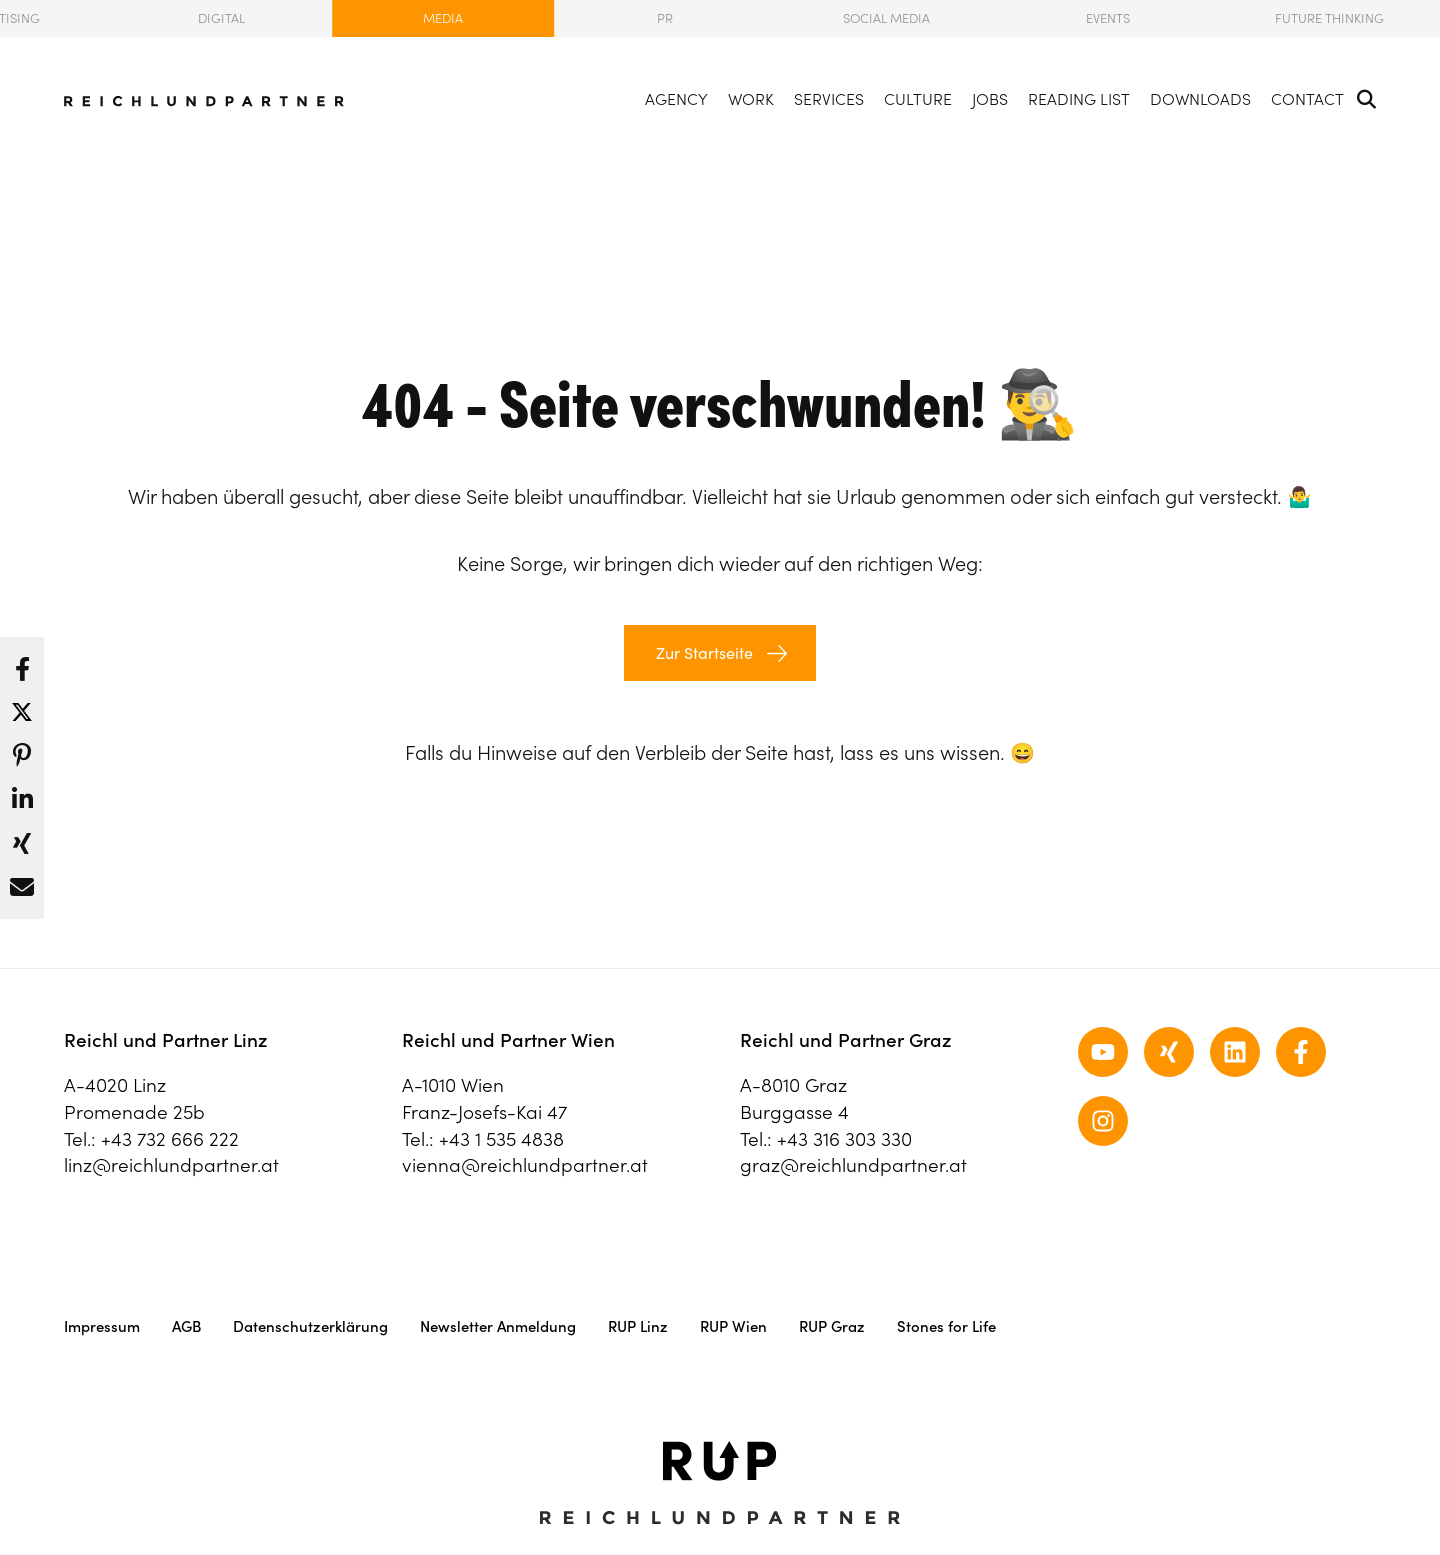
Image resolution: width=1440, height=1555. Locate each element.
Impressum (102, 1326)
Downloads (1200, 99)
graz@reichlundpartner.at (853, 1165)
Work (751, 99)
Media (443, 18)
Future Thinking (1329, 18)
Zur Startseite (702, 653)
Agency (676, 99)
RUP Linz (638, 1326)
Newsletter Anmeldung (498, 1326)
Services (829, 99)
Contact (1307, 99)
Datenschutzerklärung (310, 1326)
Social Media (886, 18)
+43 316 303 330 (844, 1139)
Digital (221, 18)
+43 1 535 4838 (501, 1139)
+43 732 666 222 (170, 1139)
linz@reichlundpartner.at (171, 1165)
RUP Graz (832, 1326)
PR (665, 18)
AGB (186, 1326)
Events (1108, 18)
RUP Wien (733, 1326)
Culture (918, 99)
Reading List (1079, 99)
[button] (22, 664)
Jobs (990, 99)
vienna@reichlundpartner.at (525, 1165)
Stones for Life (946, 1326)
